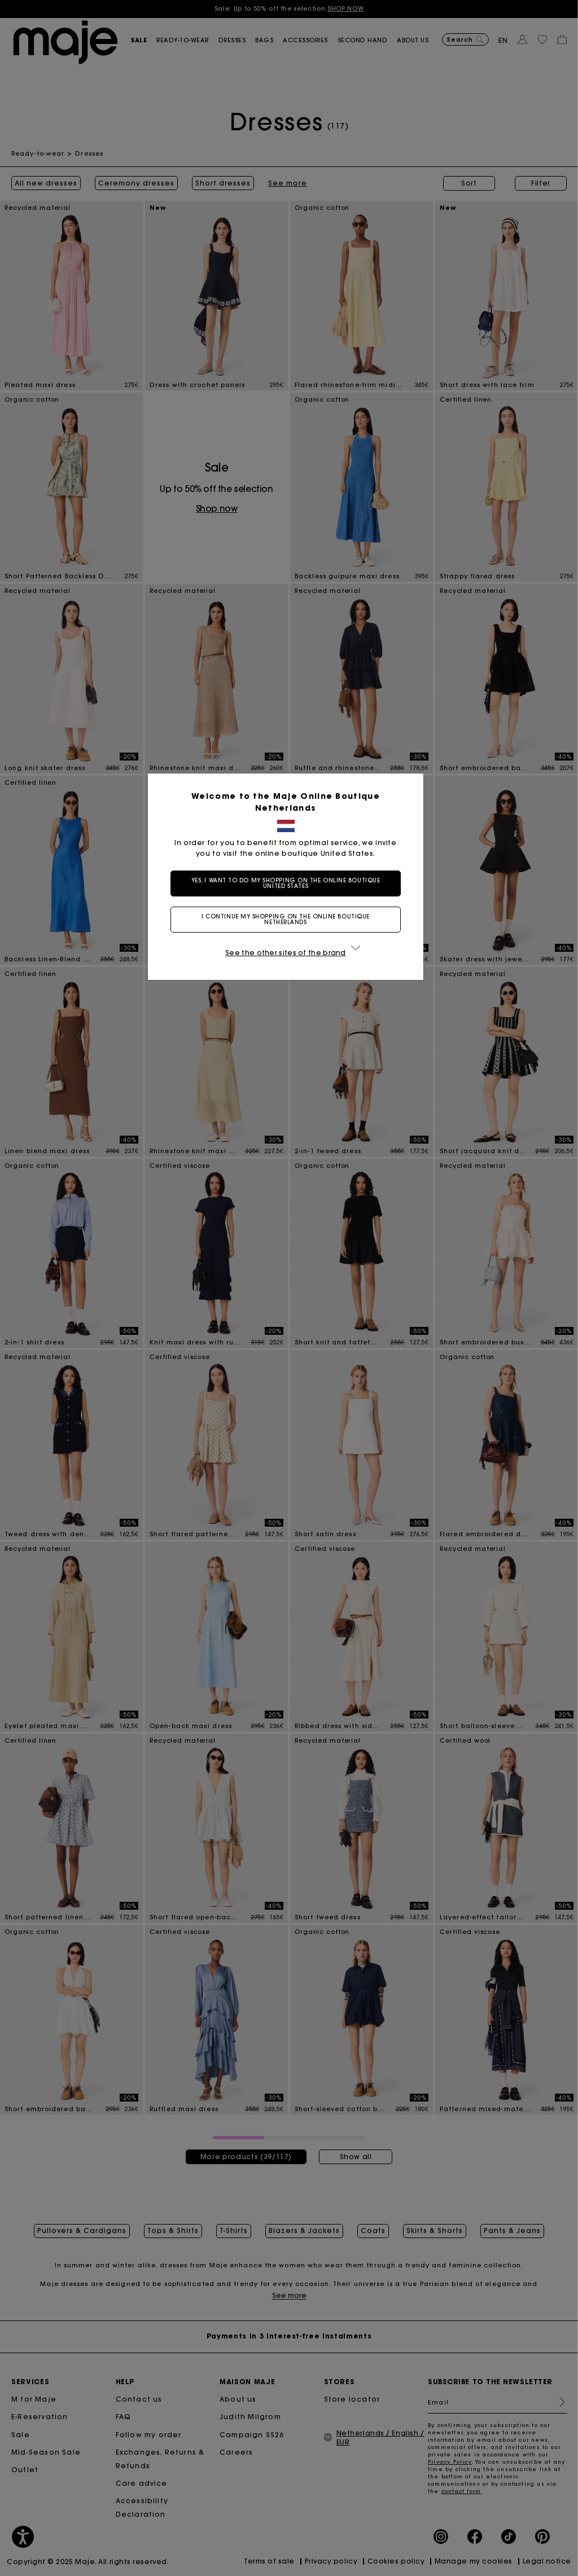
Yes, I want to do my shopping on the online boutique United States (289, 883)
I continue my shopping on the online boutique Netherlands (289, 919)
